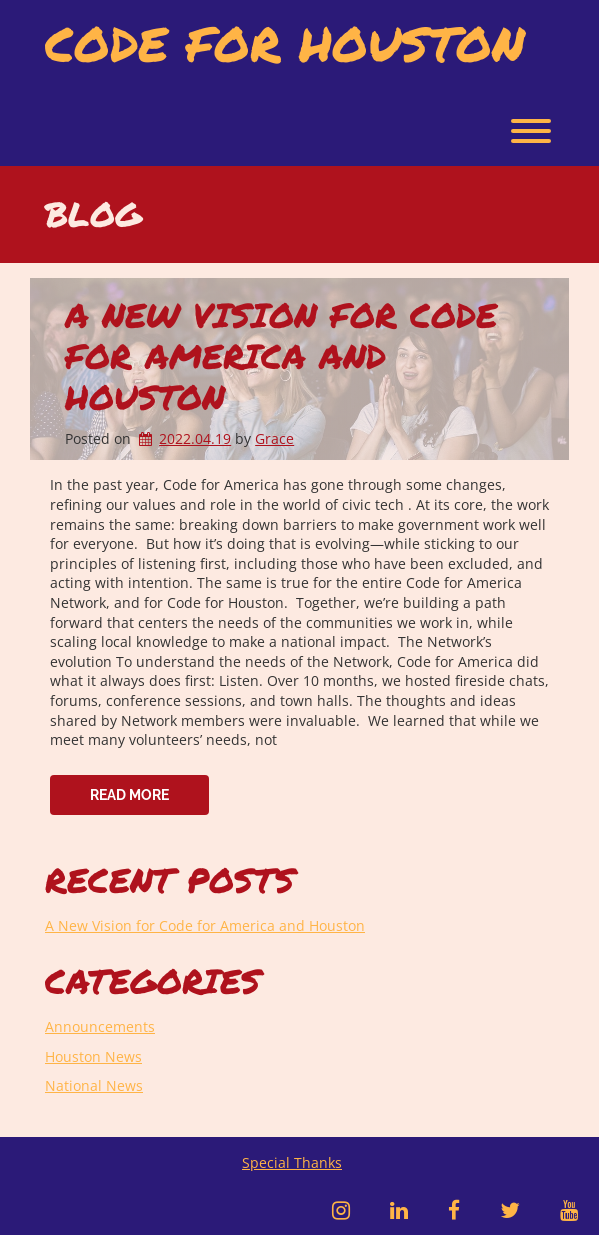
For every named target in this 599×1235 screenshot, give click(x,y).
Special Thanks (292, 1162)
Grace (274, 438)
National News (94, 1085)
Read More (129, 795)
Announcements (100, 1026)
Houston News (93, 1056)
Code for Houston (285, 43)
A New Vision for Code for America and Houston (281, 355)
